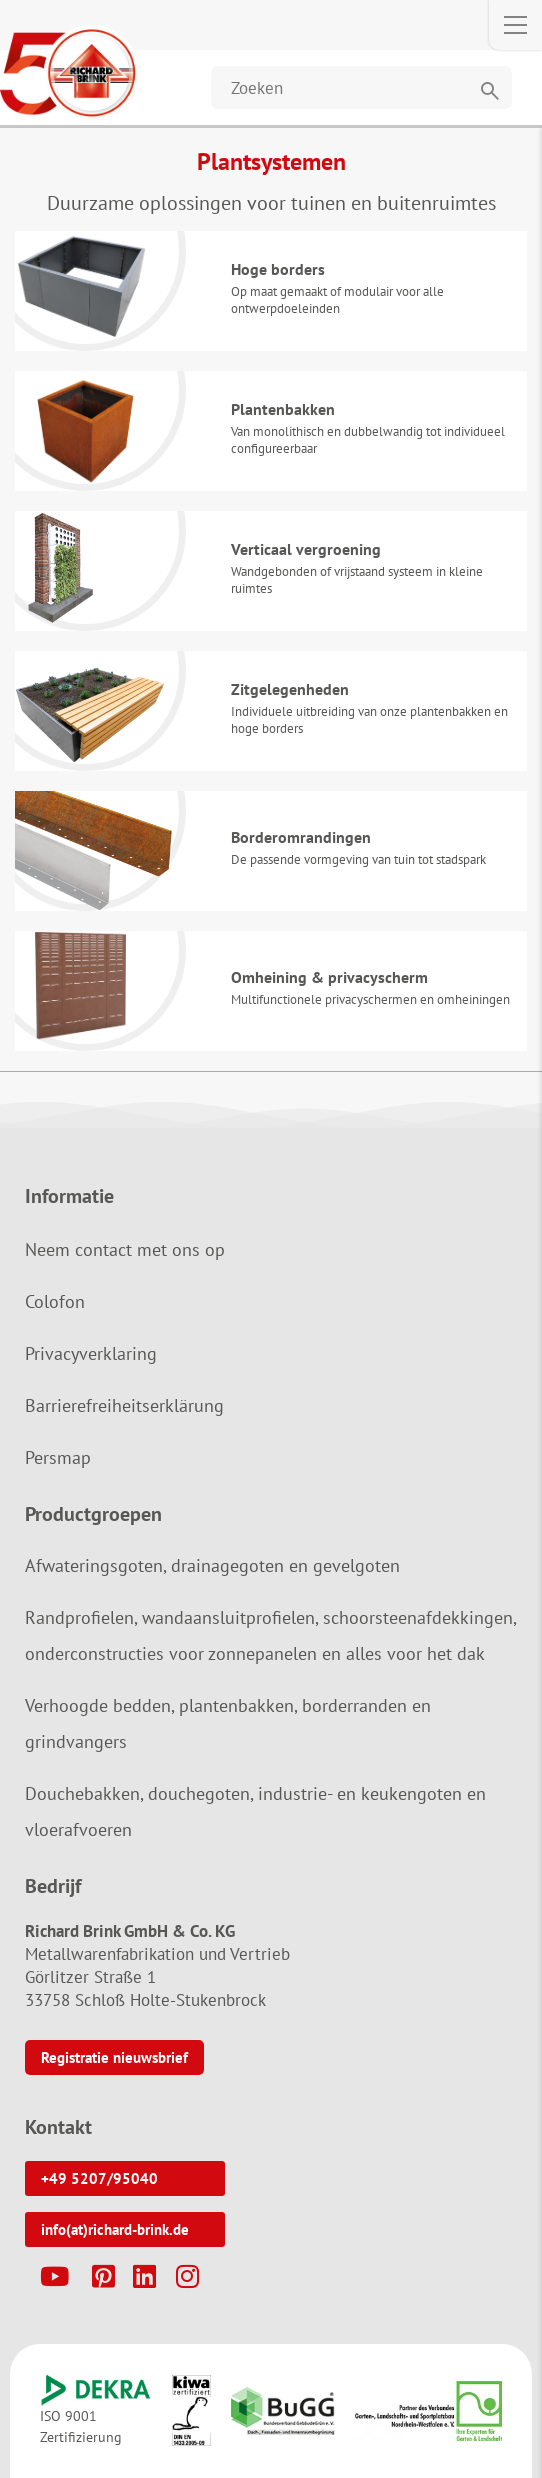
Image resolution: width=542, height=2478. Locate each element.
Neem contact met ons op (125, 1249)
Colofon (55, 1301)
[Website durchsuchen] (361, 87)
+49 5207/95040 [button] (99, 2178)
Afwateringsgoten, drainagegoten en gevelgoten (212, 1565)
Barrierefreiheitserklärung (124, 1405)
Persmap (58, 1457)
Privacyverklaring (91, 1353)
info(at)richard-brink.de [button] (115, 2229)
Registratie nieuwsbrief (114, 2057)
